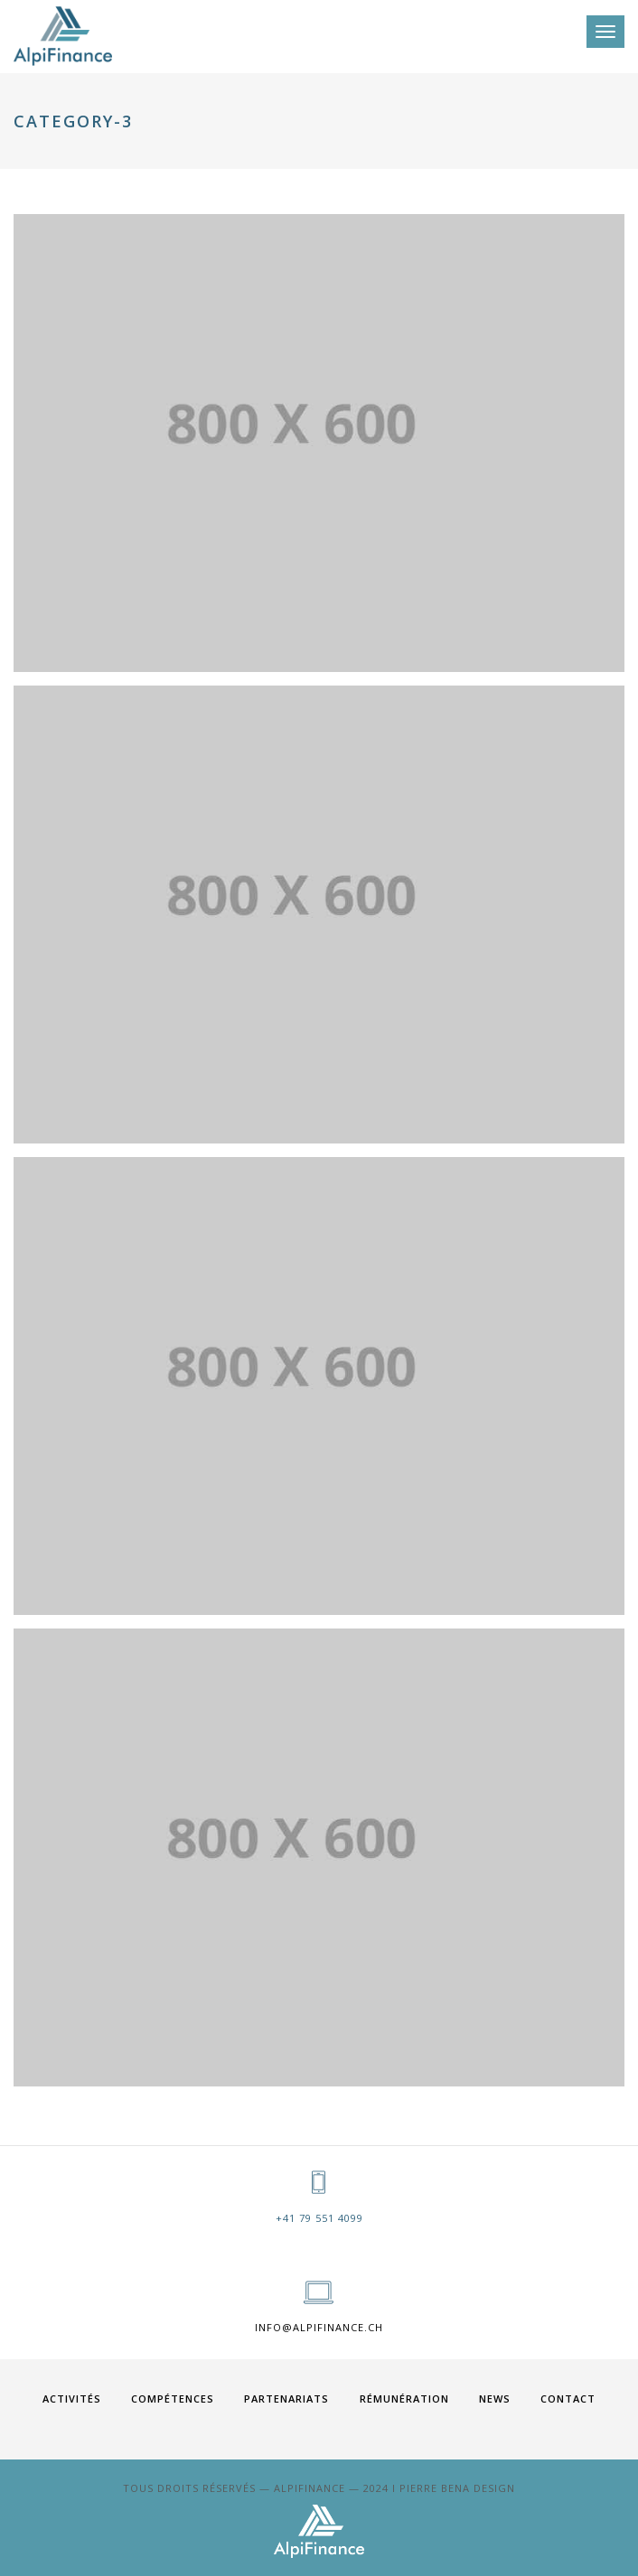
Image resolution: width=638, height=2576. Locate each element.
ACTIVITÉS (71, 2398)
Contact (568, 2398)
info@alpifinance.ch (319, 2327)
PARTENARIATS (286, 2398)
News (495, 2398)
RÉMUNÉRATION (404, 2398)
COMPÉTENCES (172, 2398)
